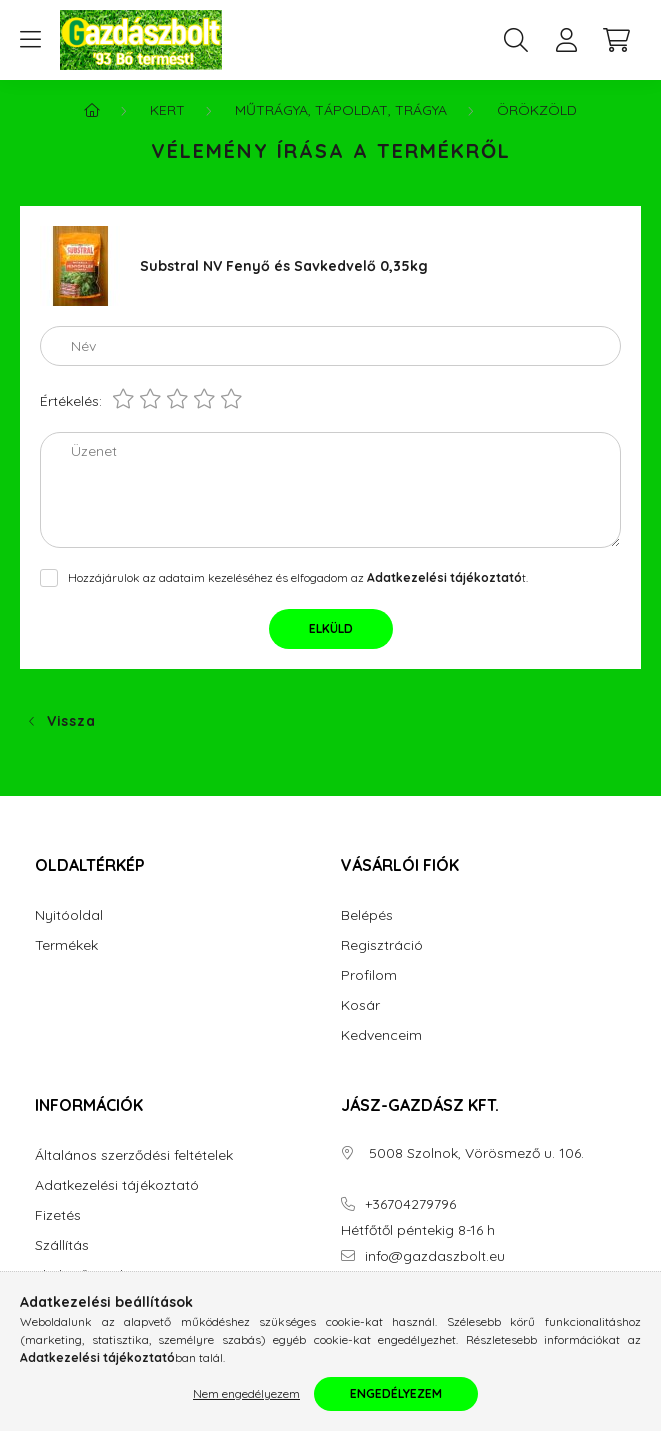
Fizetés (58, 1215)
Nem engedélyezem (246, 1393)
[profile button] (566, 40)
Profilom (369, 975)
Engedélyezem (396, 1393)
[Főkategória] (92, 110)
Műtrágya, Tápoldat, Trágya (341, 110)
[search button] (516, 40)
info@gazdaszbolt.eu (435, 1256)
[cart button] (616, 40)
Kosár (360, 1005)
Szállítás (62, 1245)
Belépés (367, 915)
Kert (167, 110)
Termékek (66, 945)
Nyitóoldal (69, 915)
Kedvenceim (381, 1035)
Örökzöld (537, 110)
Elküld (331, 628)
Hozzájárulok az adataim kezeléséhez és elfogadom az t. (298, 577)
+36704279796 (410, 1204)
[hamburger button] (30, 40)
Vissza (71, 721)
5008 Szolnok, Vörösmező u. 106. (474, 1153)
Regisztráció (382, 945)
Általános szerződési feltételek (134, 1155)
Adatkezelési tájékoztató (117, 1185)
